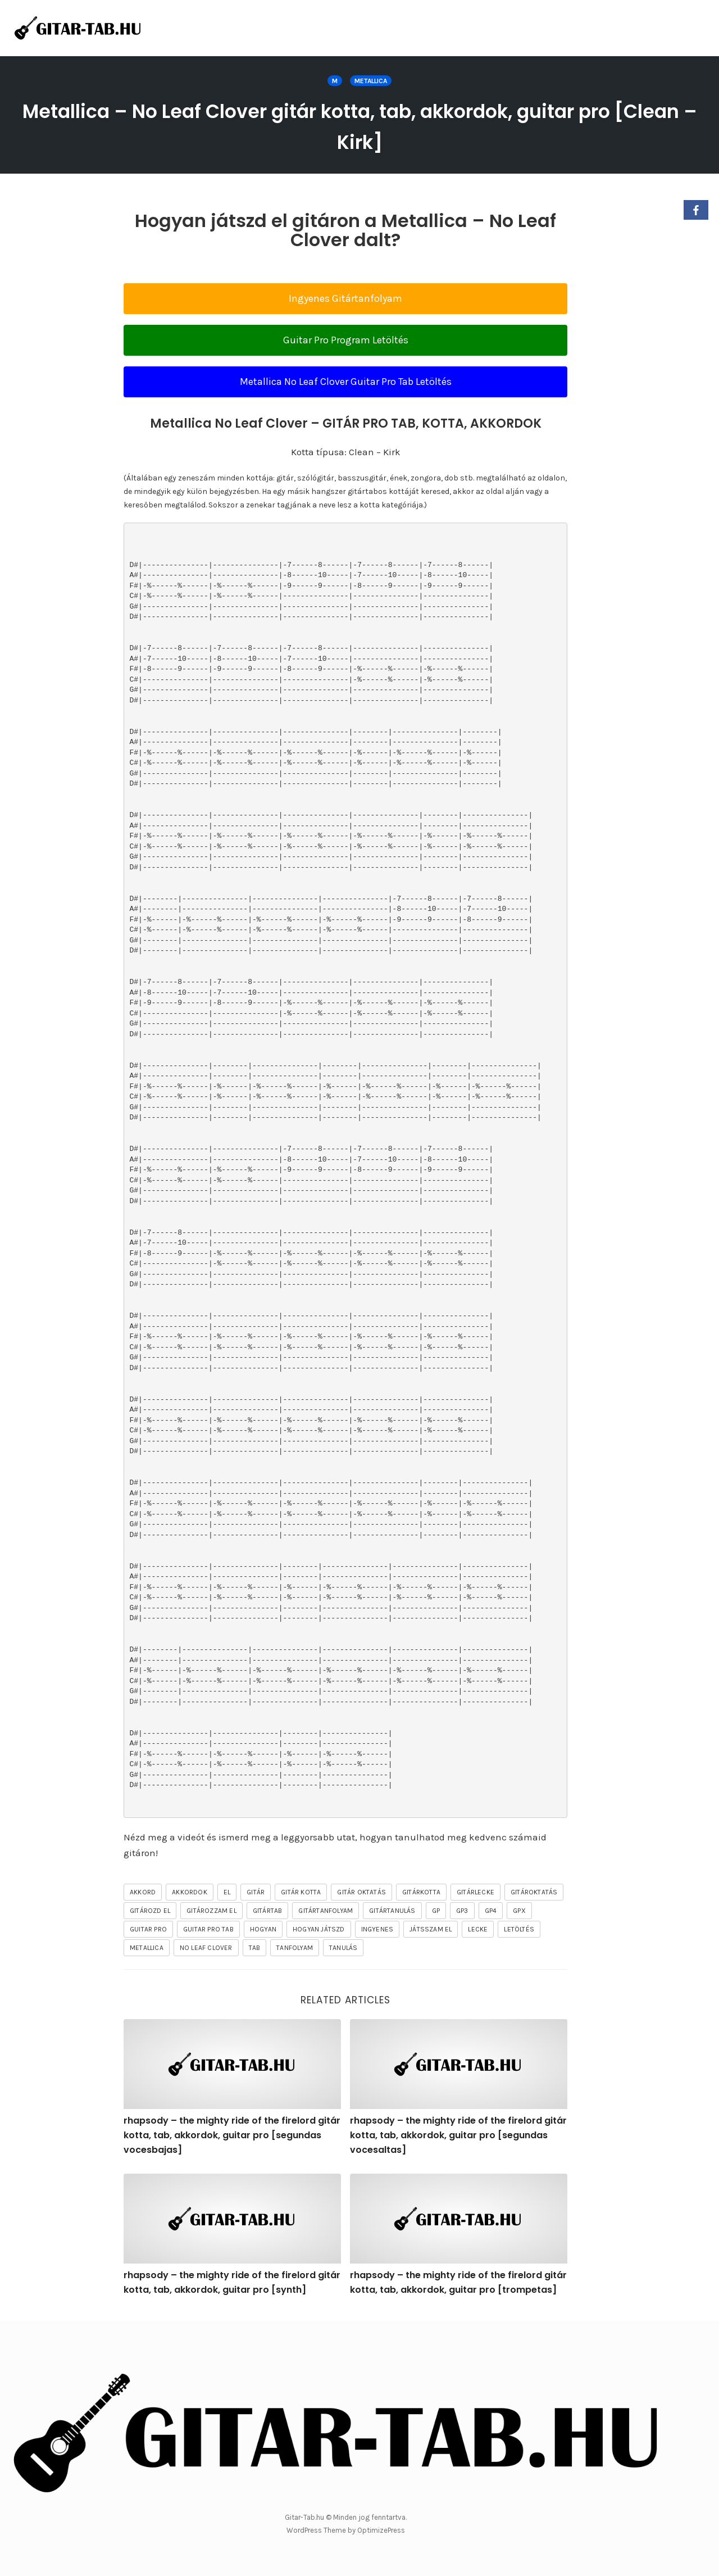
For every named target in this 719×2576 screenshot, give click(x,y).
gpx (519, 1911)
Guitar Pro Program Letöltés (345, 340)
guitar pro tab (208, 1929)
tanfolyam (294, 1948)
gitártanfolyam (325, 1911)
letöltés (519, 1929)
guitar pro (148, 1929)
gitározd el (150, 1911)
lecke (478, 1929)
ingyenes (377, 1929)
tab (255, 1948)
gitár (256, 1892)
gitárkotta (421, 1892)
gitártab (268, 1911)
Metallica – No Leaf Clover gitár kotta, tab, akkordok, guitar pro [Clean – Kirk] (359, 125)
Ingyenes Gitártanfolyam (345, 298)
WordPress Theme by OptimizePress (345, 2530)
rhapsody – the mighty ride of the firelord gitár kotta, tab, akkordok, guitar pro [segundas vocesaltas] (458, 2135)
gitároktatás (534, 1892)
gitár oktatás (361, 1892)
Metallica (370, 81)
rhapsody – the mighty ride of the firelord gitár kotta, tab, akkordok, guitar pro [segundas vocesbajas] (232, 2135)
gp (436, 1911)
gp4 (491, 1911)
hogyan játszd (319, 1929)
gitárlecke (475, 1892)
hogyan (263, 1929)
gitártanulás (392, 1911)
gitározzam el (211, 1911)
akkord (143, 1892)
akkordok (189, 1892)
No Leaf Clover (206, 1948)
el (227, 1892)
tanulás (343, 1948)
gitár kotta (301, 1892)
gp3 (462, 1911)
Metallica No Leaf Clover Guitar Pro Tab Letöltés (346, 381)
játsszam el (430, 1929)
